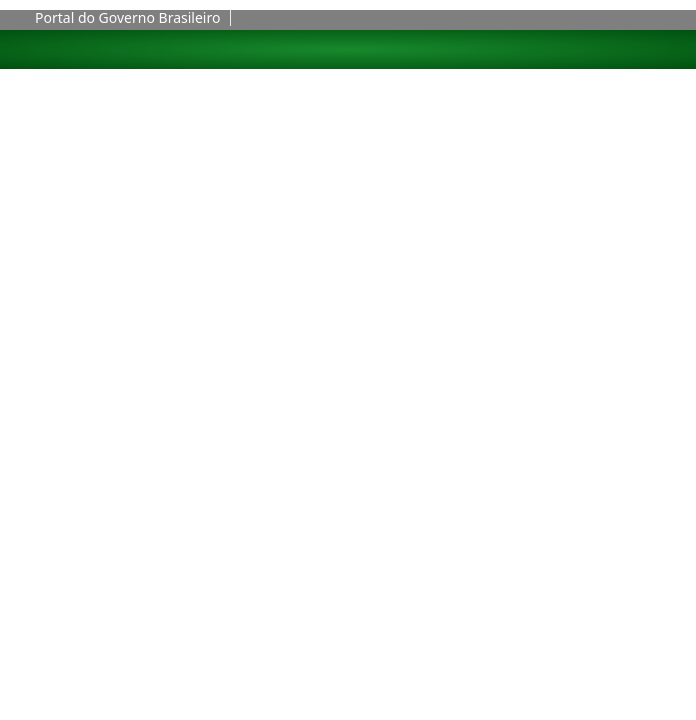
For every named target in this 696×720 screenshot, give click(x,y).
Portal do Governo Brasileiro (127, 17)
